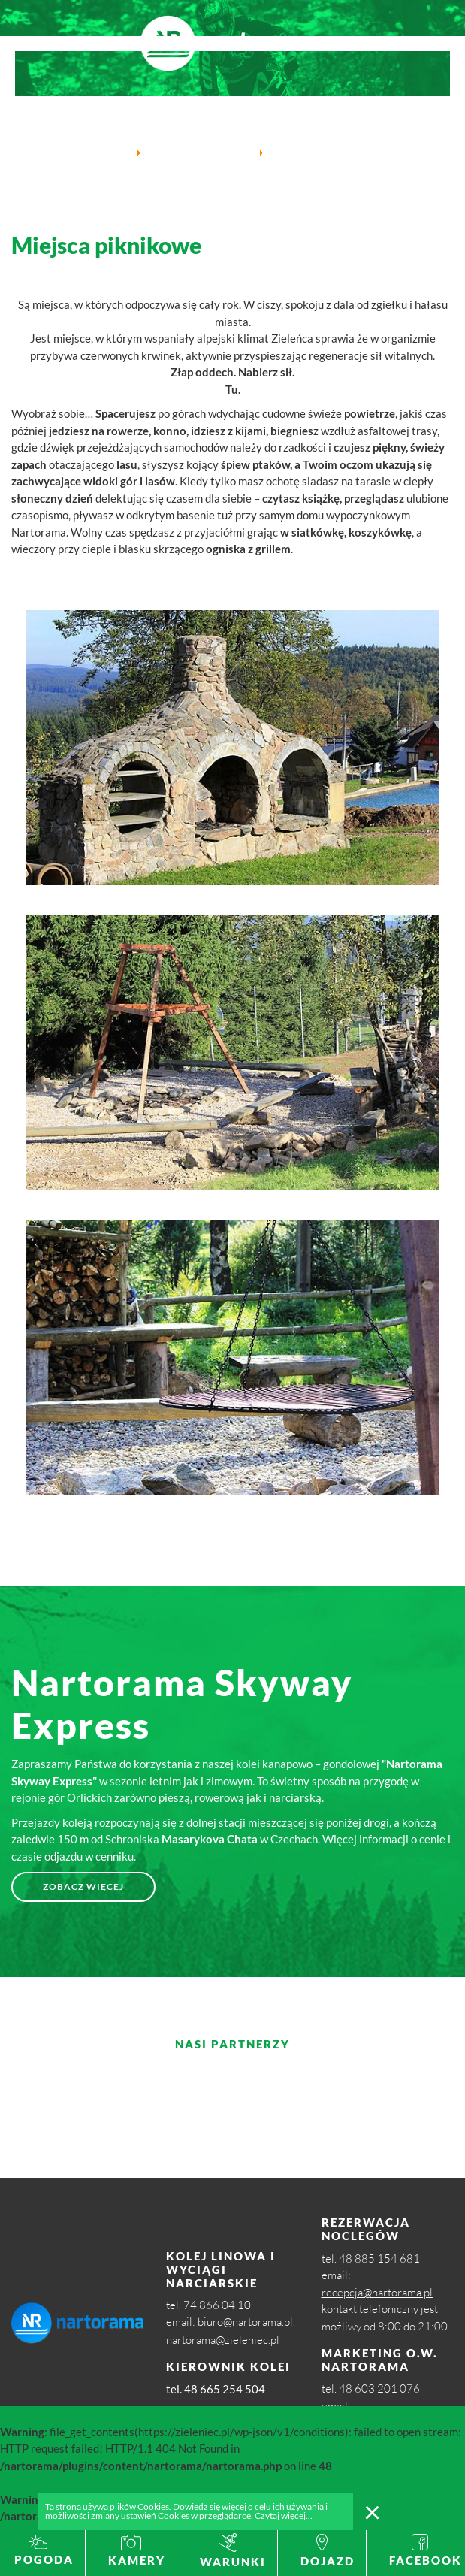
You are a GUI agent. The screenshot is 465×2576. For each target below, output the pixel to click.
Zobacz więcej (83, 1886)
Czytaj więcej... (284, 2515)
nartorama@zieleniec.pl (222, 2340)
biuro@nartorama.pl (245, 2321)
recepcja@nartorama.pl (377, 2292)
